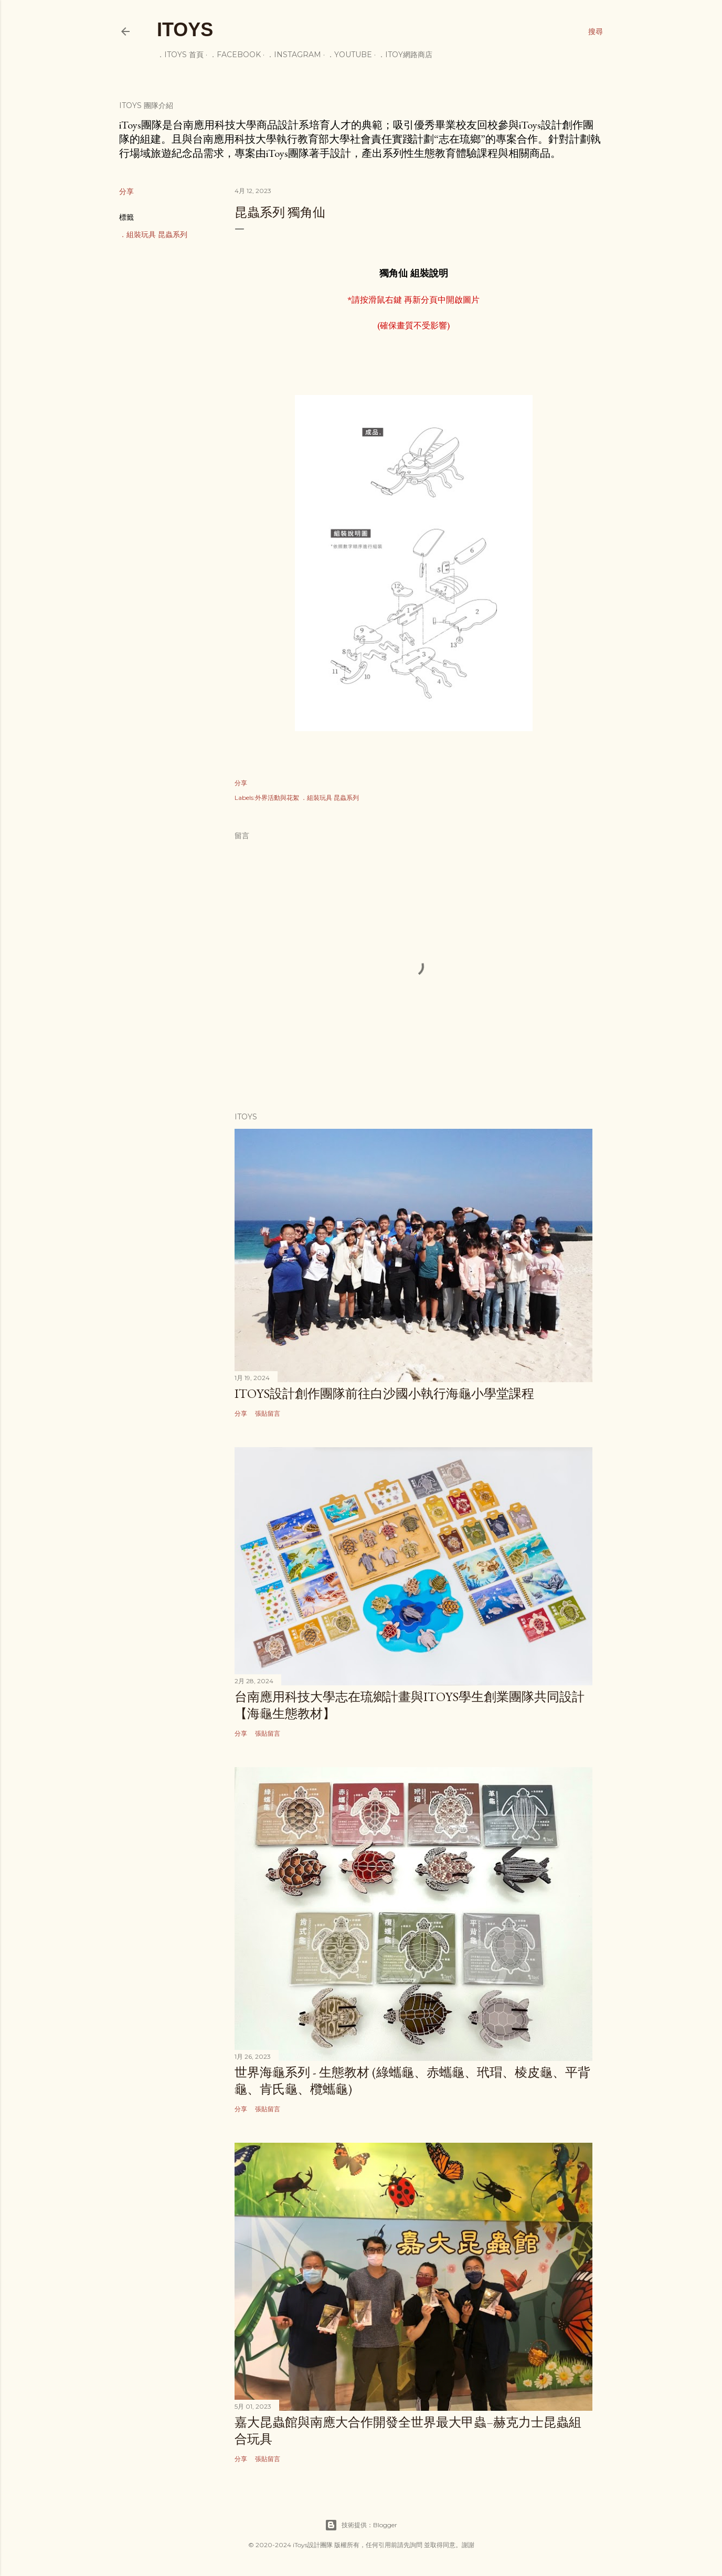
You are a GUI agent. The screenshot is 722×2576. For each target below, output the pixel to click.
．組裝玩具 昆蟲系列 (153, 234)
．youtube (349, 54)
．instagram (294, 54)
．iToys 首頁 (180, 54)
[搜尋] (595, 31)
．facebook (235, 54)
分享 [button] (126, 191)
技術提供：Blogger (361, 2525)
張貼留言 (267, 1413)
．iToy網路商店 (405, 54)
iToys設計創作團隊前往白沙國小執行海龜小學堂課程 (384, 1393)
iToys (185, 29)
